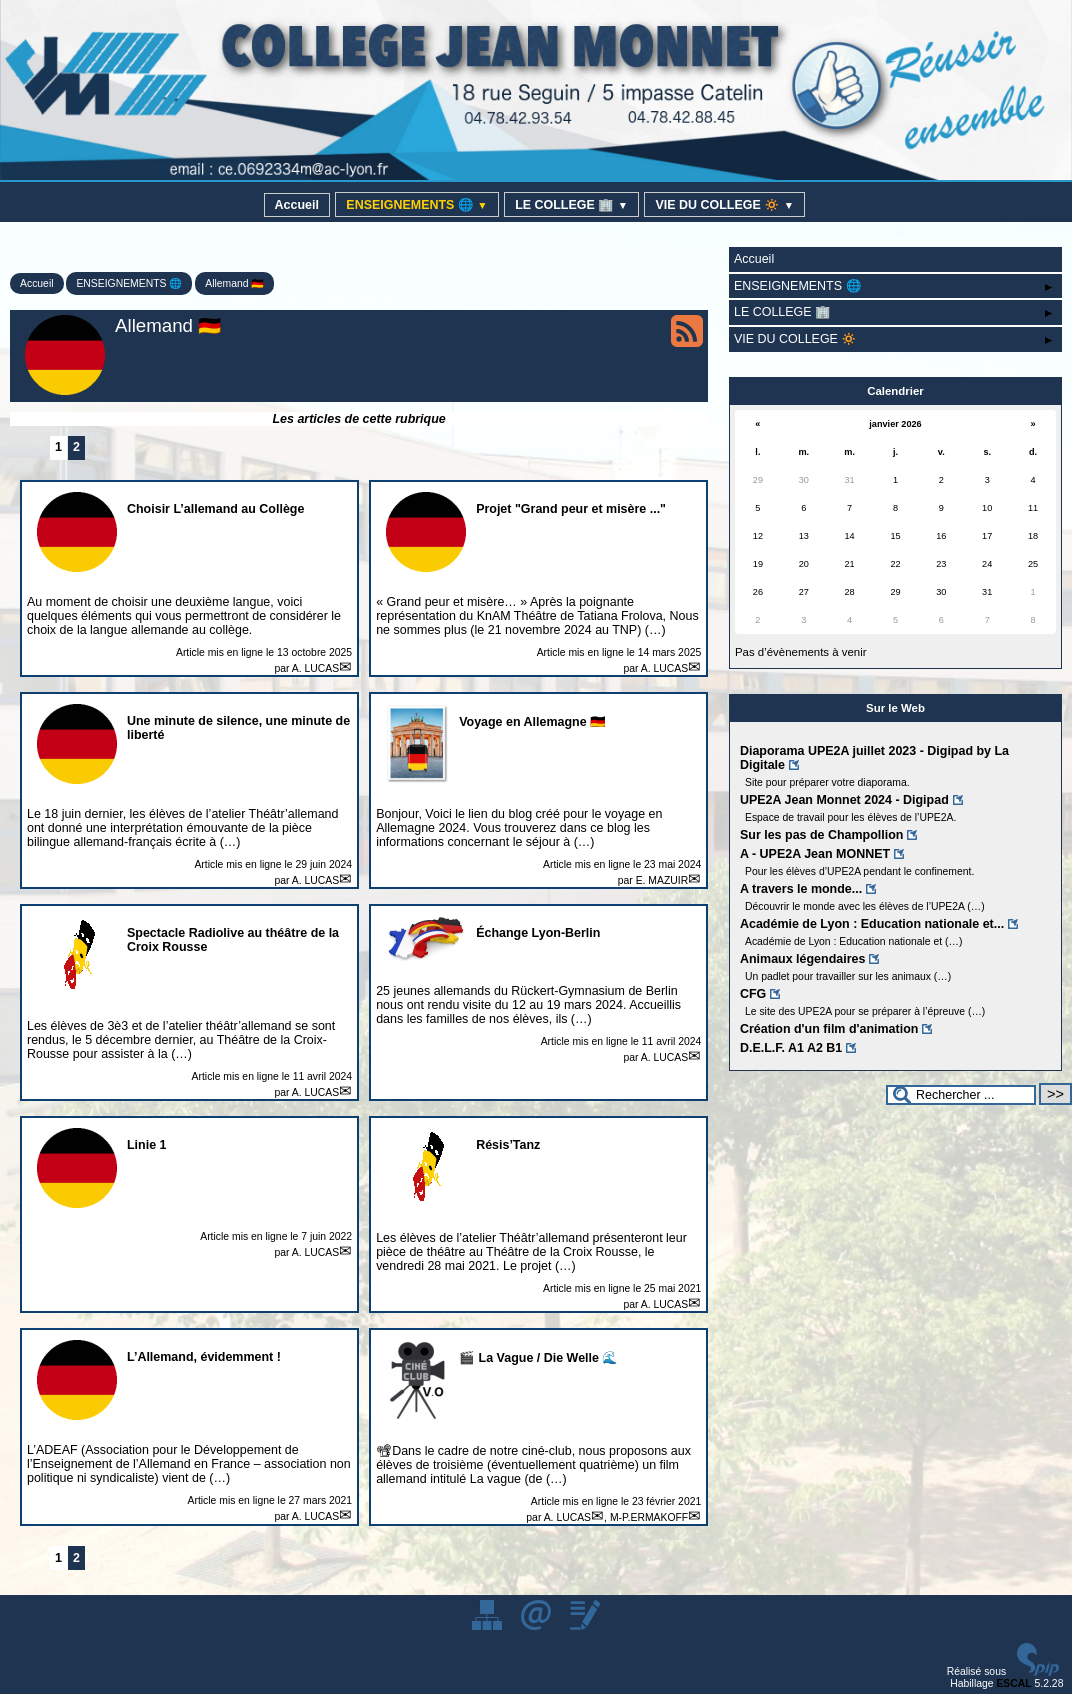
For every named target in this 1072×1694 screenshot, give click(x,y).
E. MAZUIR (662, 880)
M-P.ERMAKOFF (649, 1517)
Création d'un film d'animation (829, 1029)
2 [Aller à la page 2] (76, 447)
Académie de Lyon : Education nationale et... (872, 924)
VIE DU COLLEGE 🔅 (724, 205)
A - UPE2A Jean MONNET (815, 854)
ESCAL (1013, 1683)
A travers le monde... (801, 889)
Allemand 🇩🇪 (234, 283)
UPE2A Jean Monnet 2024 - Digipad (844, 800)
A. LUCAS (315, 668)
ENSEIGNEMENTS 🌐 (416, 205)
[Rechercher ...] (961, 1095)
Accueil (297, 205)
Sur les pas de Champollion (822, 835)
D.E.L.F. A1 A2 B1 (791, 1048)
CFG (753, 994)
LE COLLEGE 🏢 (571, 205)
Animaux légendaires (802, 959)
